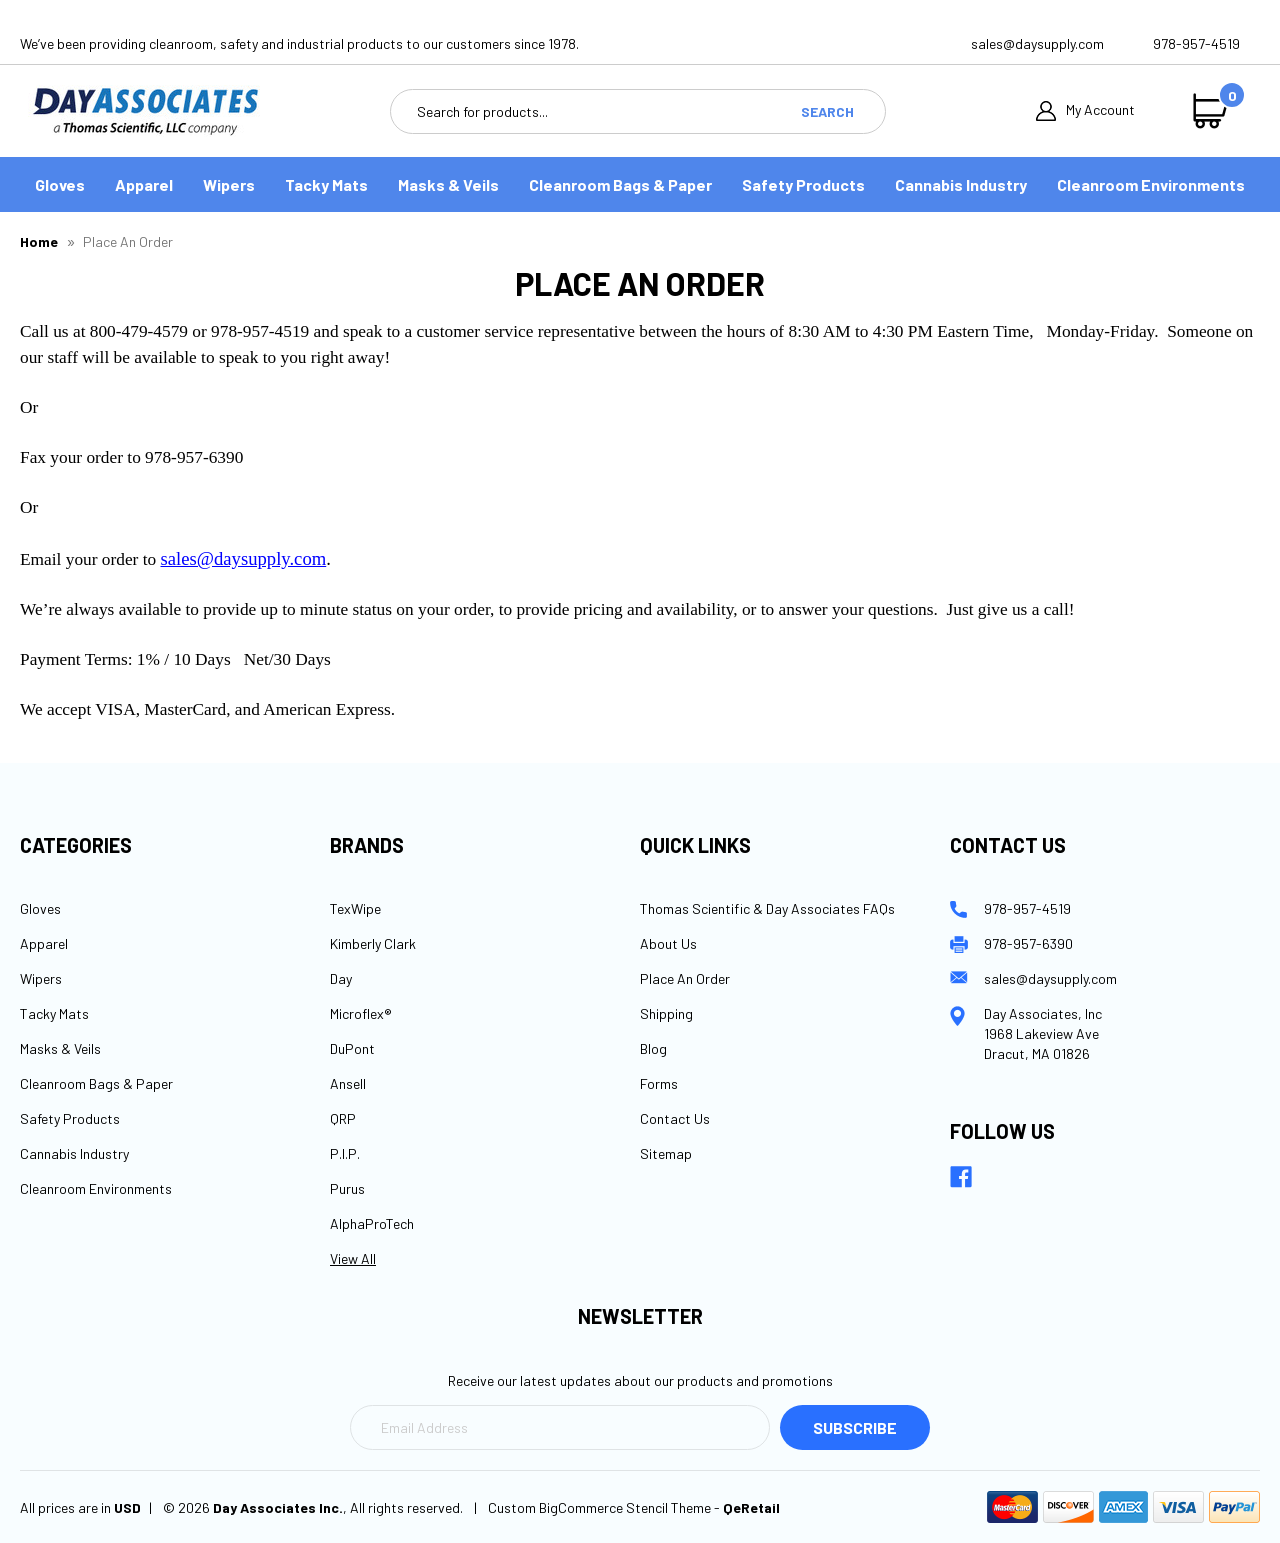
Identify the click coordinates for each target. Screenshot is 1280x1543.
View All (353, 1258)
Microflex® (361, 1013)
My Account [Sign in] (1085, 111)
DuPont (352, 1048)
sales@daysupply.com (1037, 43)
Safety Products (803, 184)
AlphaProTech (372, 1223)
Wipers (229, 184)
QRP (343, 1118)
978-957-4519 (1196, 43)
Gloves (60, 184)
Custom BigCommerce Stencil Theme (599, 1506)
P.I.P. (345, 1153)
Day (341, 978)
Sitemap (666, 1153)
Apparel (144, 184)
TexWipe (355, 908)
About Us (668, 943)
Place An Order (685, 978)
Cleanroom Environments (1151, 184)
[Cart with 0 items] (1214, 111)
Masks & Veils (448, 184)
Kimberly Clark (373, 943)
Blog (653, 1048)
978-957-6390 (1028, 943)
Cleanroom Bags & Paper (620, 184)
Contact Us (675, 1118)
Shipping (666, 1013)
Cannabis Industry (961, 184)
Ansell (348, 1083)
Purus (347, 1188)
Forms (659, 1083)
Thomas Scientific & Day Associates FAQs (767, 908)
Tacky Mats (326, 184)
